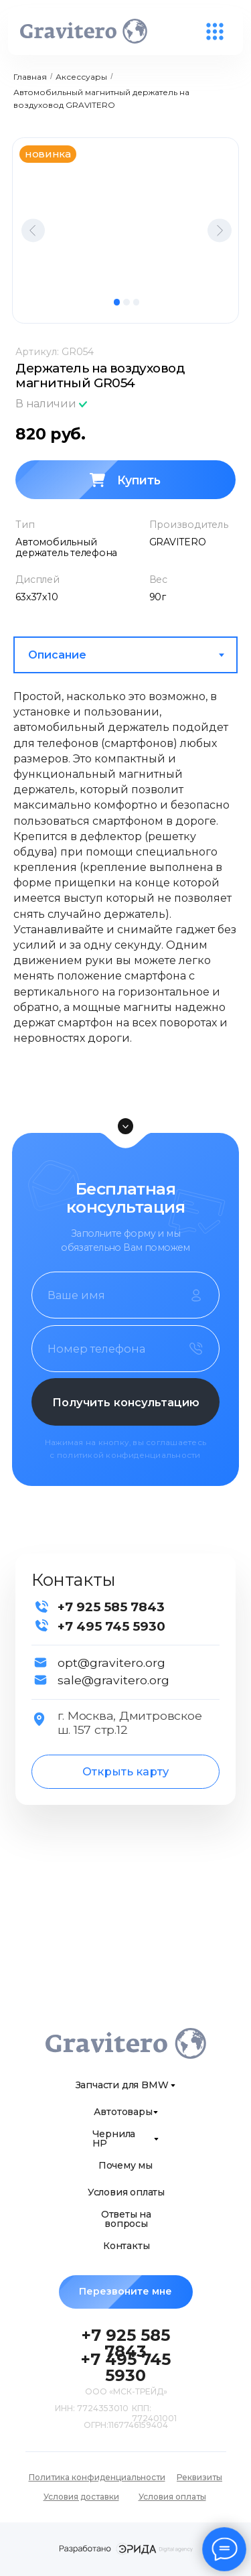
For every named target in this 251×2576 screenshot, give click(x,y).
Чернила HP (114, 2138)
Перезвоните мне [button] (136, 2292)
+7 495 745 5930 (111, 1626)
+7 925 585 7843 (111, 1607)
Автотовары (123, 2112)
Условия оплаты (126, 2192)
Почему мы (125, 2165)
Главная (30, 77)
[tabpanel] (125, 887)
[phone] (125, 1348)
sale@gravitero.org (113, 1680)
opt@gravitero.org (111, 1662)
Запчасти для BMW (122, 2085)
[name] (125, 1295)
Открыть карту (125, 1771)
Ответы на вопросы (126, 2219)
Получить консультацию (125, 1402)
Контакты (126, 2246)
